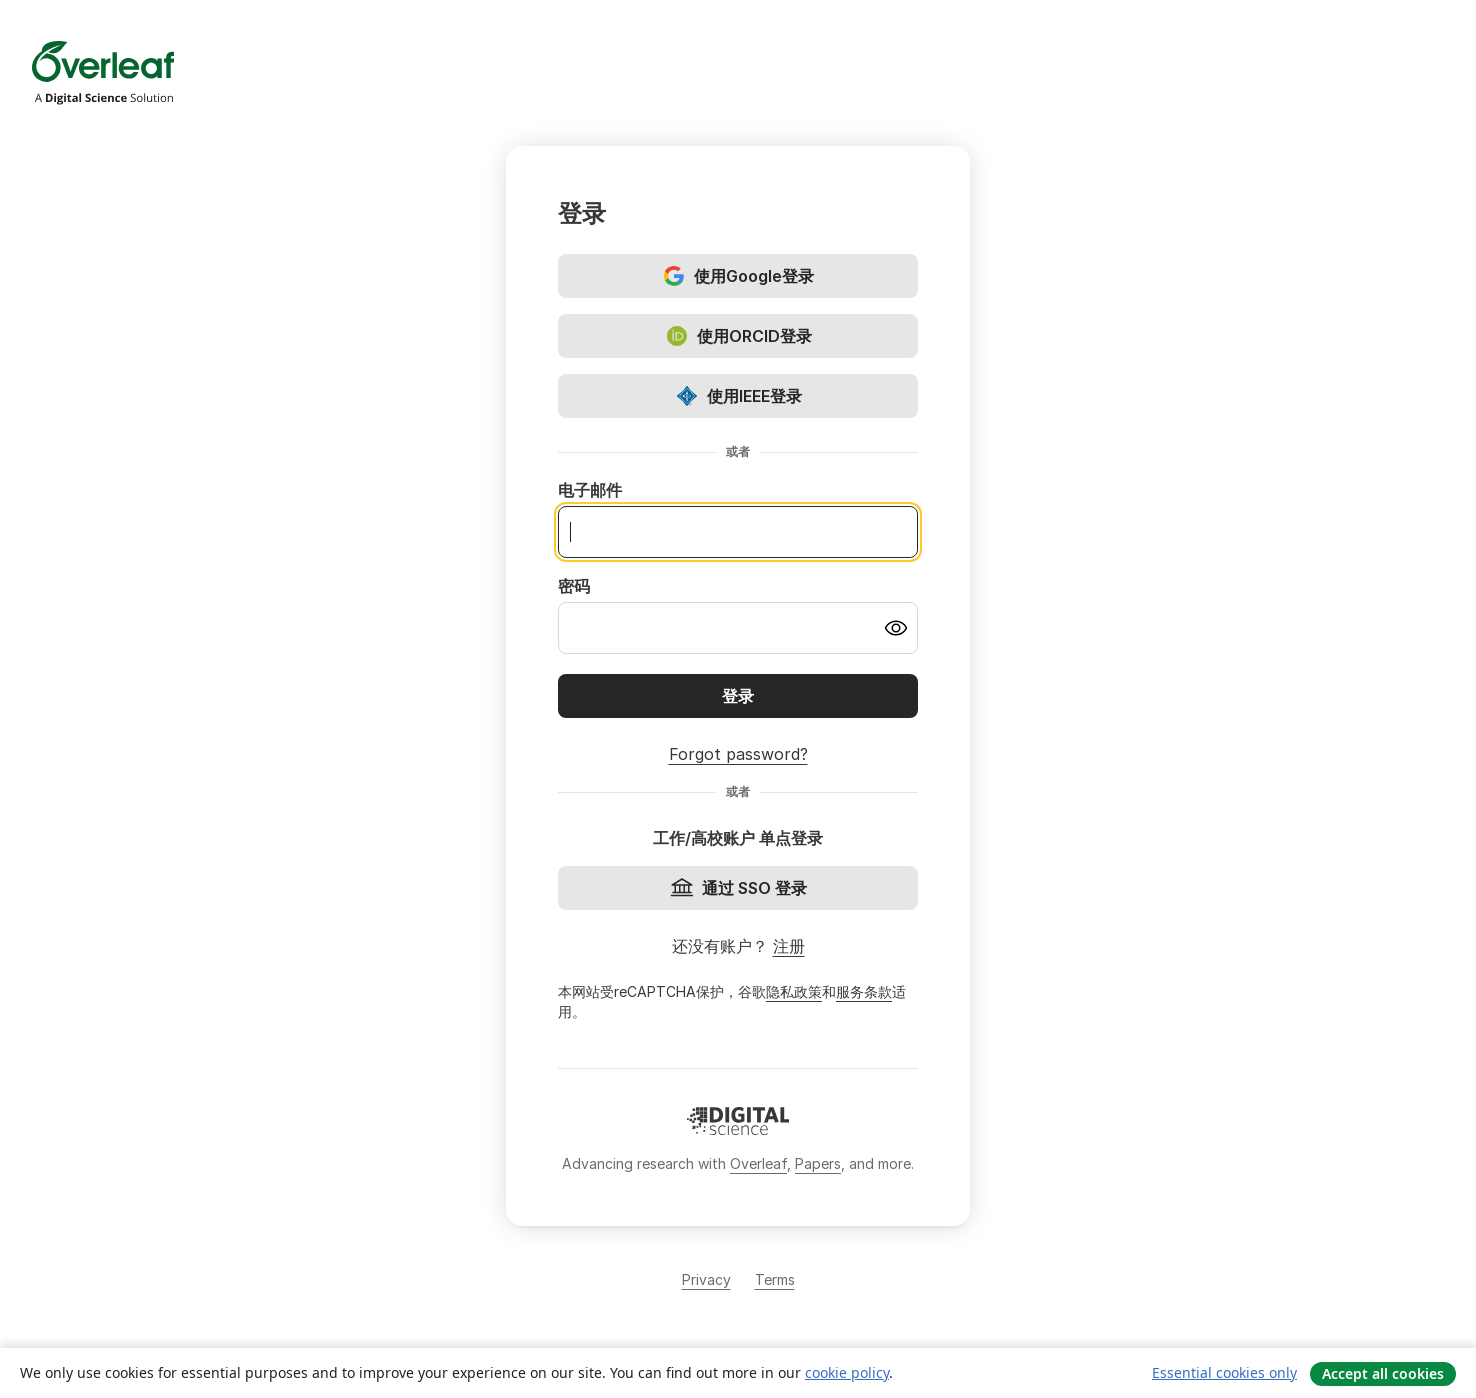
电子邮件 (590, 490)
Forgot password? (738, 754)
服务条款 (864, 991)
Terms (775, 1279)
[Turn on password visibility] (896, 628)
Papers (818, 1163)
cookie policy (847, 1372)
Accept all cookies (1383, 1373)
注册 (789, 946)
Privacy (706, 1279)
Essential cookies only (1224, 1372)
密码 (574, 586)
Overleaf (758, 1163)
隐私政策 (794, 991)
